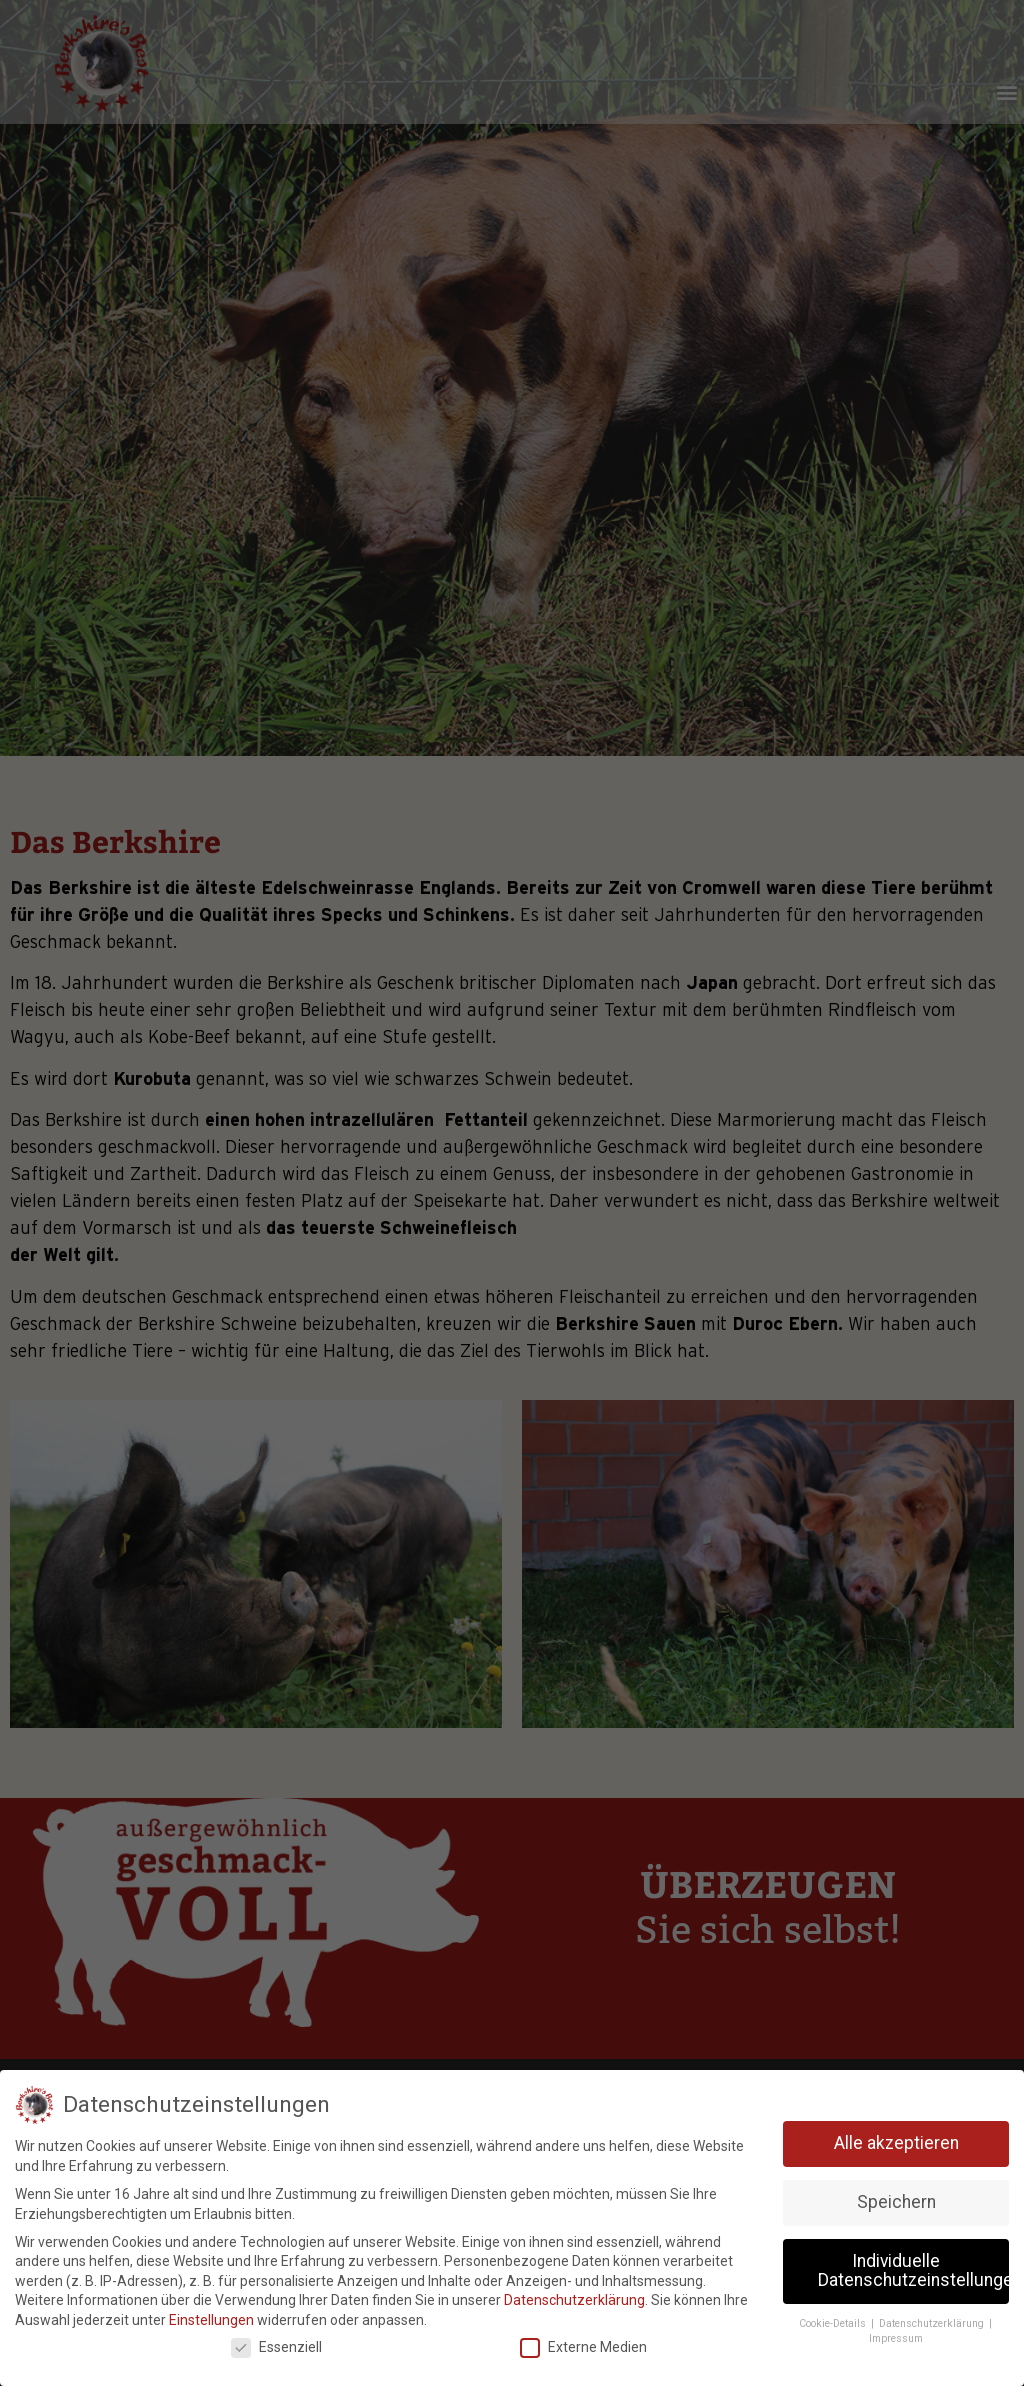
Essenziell (276, 2347)
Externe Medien (583, 2347)
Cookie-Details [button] (834, 2323)
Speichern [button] (896, 2202)
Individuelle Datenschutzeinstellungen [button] (913, 2271)
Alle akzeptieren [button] (896, 2143)
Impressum (896, 2338)
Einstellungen (211, 2320)
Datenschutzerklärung (574, 2300)
